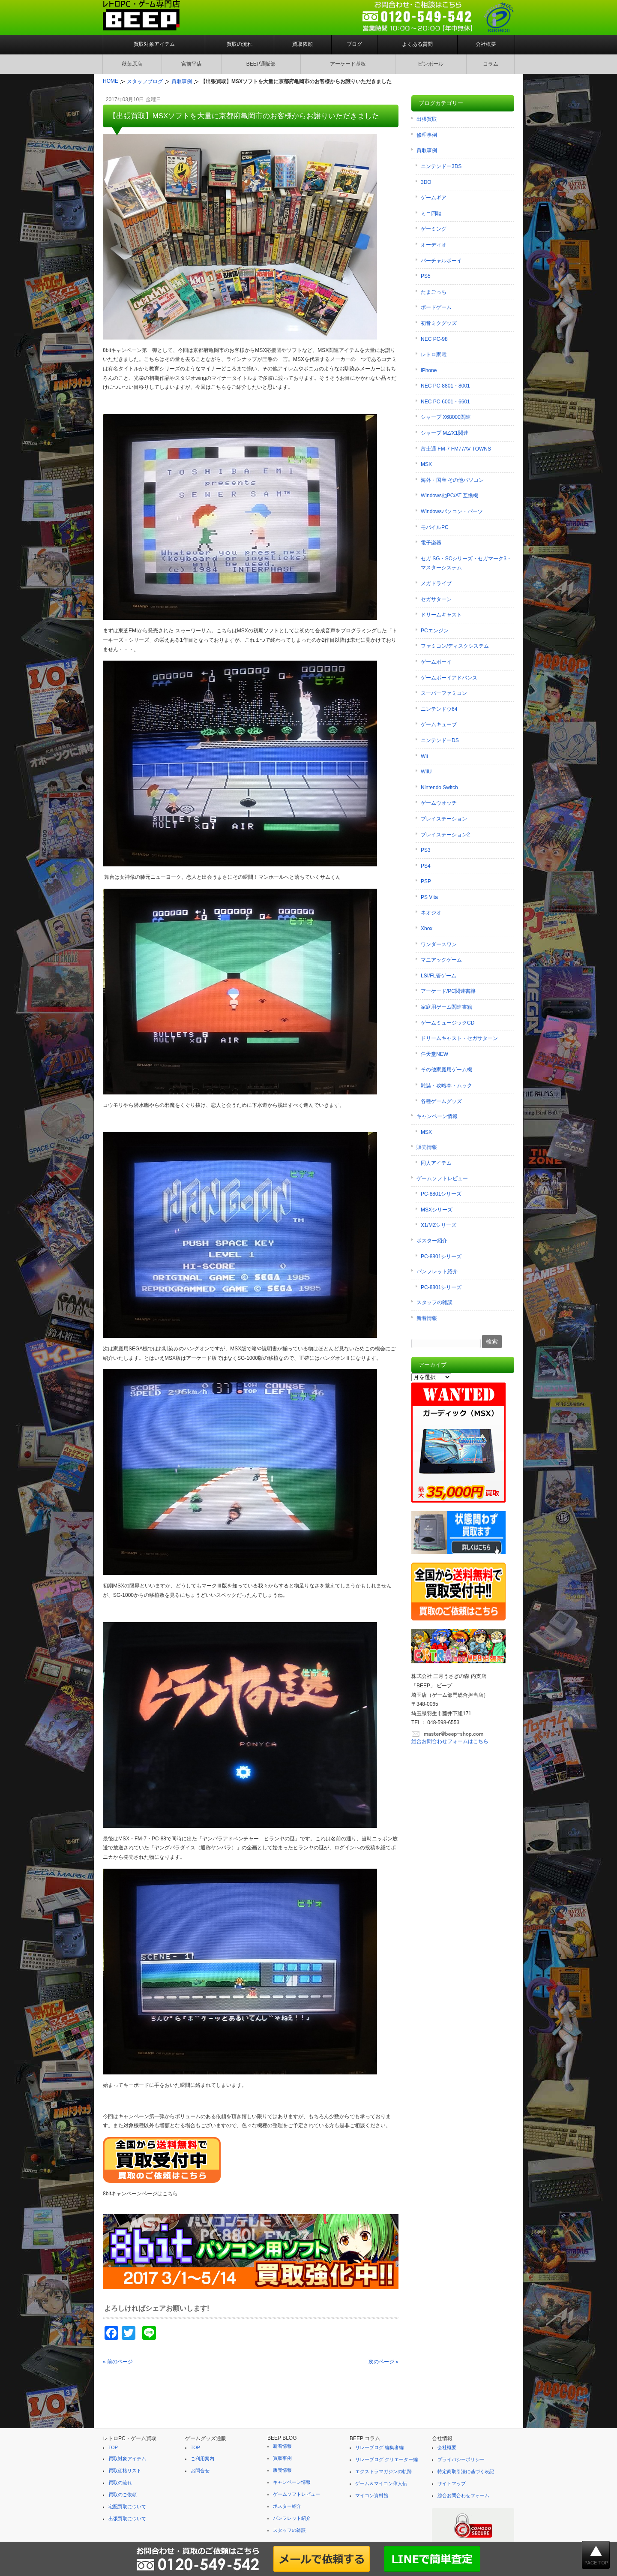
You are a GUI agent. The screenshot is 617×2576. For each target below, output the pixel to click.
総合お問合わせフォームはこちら (449, 1741)
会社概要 (486, 44)
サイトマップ (451, 2483)
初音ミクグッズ (439, 323)
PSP (426, 881)
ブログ (354, 44)
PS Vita (429, 897)
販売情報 (426, 1147)
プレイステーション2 (445, 835)
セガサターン (436, 599)
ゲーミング (433, 229)
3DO (426, 182)
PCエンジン (435, 631)
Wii (424, 756)
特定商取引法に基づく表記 (465, 2471)
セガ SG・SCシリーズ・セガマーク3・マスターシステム (466, 563)
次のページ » (383, 2362)
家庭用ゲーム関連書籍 (446, 1007)
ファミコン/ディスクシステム (455, 646)
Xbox (426, 929)
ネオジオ (431, 913)
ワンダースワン (439, 944)
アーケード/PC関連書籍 (448, 991)
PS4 (426, 866)
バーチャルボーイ (441, 261)
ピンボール (430, 64)
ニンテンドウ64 (439, 709)
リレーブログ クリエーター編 (386, 2459)
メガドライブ (436, 583)
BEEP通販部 (261, 64)
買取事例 (426, 150)
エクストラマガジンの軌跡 (383, 2471)
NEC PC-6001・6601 (445, 402)
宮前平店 (191, 64)
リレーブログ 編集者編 (379, 2447)
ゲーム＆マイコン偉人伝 (381, 2483)
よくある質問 (417, 44)
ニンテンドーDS (440, 740)
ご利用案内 (202, 2458)
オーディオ (433, 245)
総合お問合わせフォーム (463, 2495)
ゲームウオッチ (439, 803)
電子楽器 (431, 543)
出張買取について (127, 2518)
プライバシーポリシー (461, 2459)
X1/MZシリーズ (438, 1225)
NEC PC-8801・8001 (445, 386)
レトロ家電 (433, 355)
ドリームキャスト (441, 615)
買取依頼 (302, 44)
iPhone (429, 370)
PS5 (426, 276)
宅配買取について (127, 2506)
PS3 (426, 850)
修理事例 (426, 135)
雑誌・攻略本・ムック (446, 1085)
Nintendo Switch (439, 788)
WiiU (426, 772)
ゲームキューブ (439, 724)
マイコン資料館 (371, 2495)
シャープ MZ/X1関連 (444, 433)
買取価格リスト (124, 2470)
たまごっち (433, 292)
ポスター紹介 (431, 1241)
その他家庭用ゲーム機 (446, 1070)
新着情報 (426, 1318)
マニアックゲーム (441, 960)
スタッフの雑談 (434, 1302)
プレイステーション (444, 819)
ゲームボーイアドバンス (449, 678)
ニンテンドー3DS (441, 166)
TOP (113, 2447)
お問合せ (200, 2470)
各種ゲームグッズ (441, 1101)
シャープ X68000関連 (446, 417)
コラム (490, 64)
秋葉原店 (132, 64)
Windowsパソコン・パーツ (452, 511)
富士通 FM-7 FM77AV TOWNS (456, 449)
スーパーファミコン (444, 693)
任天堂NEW (434, 1054)
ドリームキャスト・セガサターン (459, 1038)
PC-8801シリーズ (441, 1194)
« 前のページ (118, 2362)
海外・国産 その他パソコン (452, 480)
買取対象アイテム (154, 44)
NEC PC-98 (434, 339)
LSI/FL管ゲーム (438, 976)
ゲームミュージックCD (447, 1023)
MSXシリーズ (436, 1210)
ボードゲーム (436, 307)
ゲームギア (433, 198)
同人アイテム (436, 1163)
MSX (426, 464)
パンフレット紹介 (437, 1271)
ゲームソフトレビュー (442, 1178)
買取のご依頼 (122, 2494)
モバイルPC (435, 527)
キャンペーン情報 (437, 1116)
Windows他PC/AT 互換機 (449, 496)
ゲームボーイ (436, 662)
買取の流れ (239, 44)
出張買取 (426, 119)
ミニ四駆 (431, 213)
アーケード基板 (348, 64)
